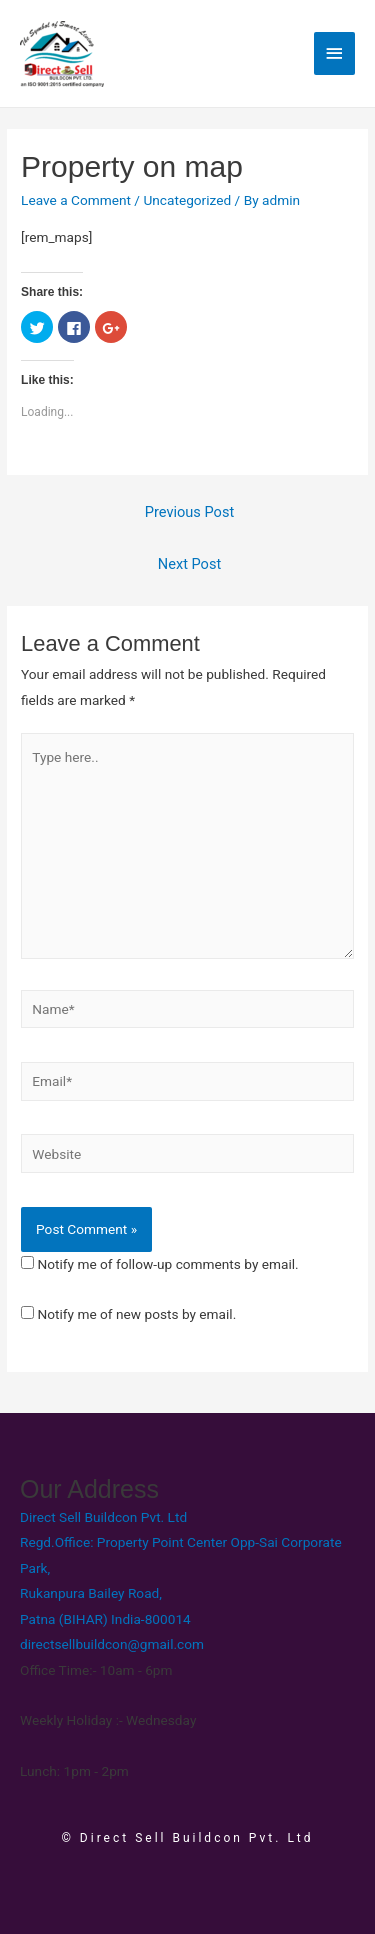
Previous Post (189, 512)
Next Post (189, 564)
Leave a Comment (76, 200)
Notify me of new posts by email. (136, 1314)
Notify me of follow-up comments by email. (167, 1264)
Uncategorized (187, 200)
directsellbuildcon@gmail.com (112, 1644)
